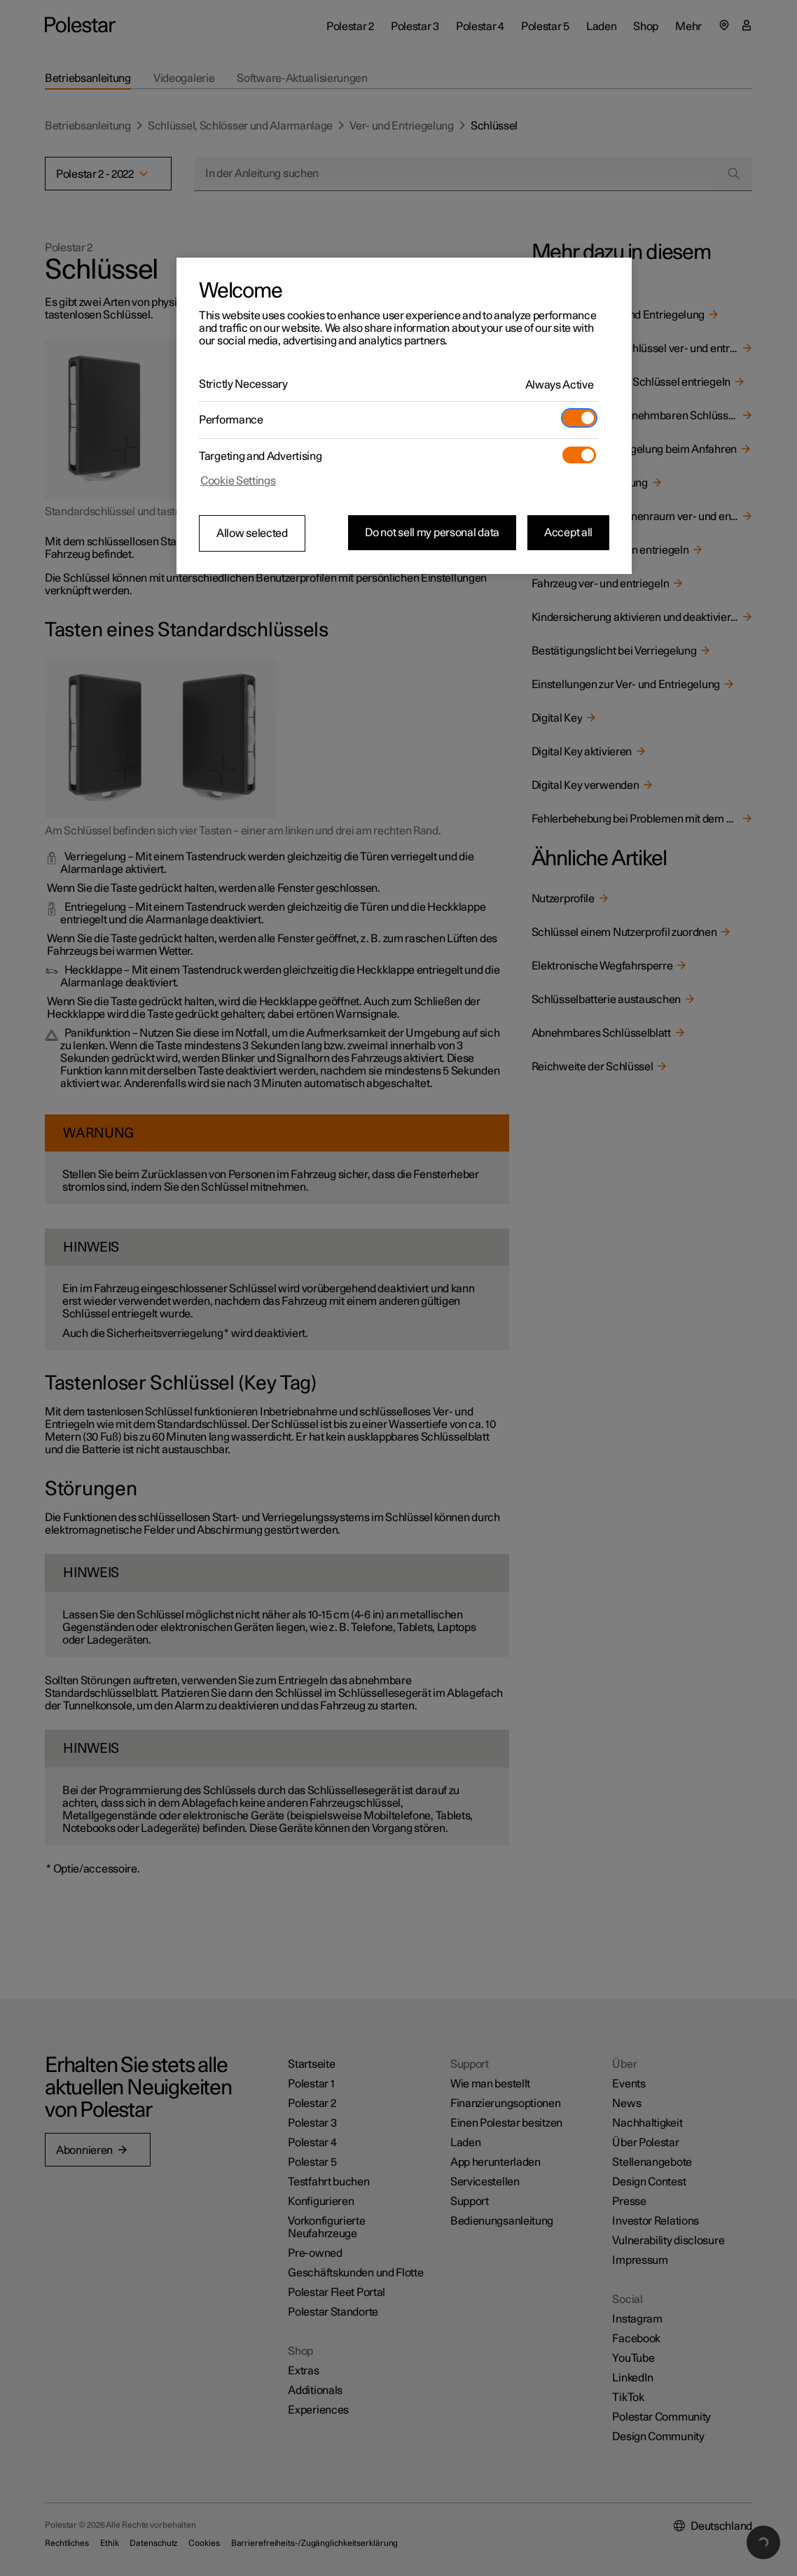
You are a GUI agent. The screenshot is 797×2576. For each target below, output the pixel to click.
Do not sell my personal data (432, 532)
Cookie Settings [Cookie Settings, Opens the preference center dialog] (238, 480)
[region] (404, 416)
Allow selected (252, 533)
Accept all (568, 532)
